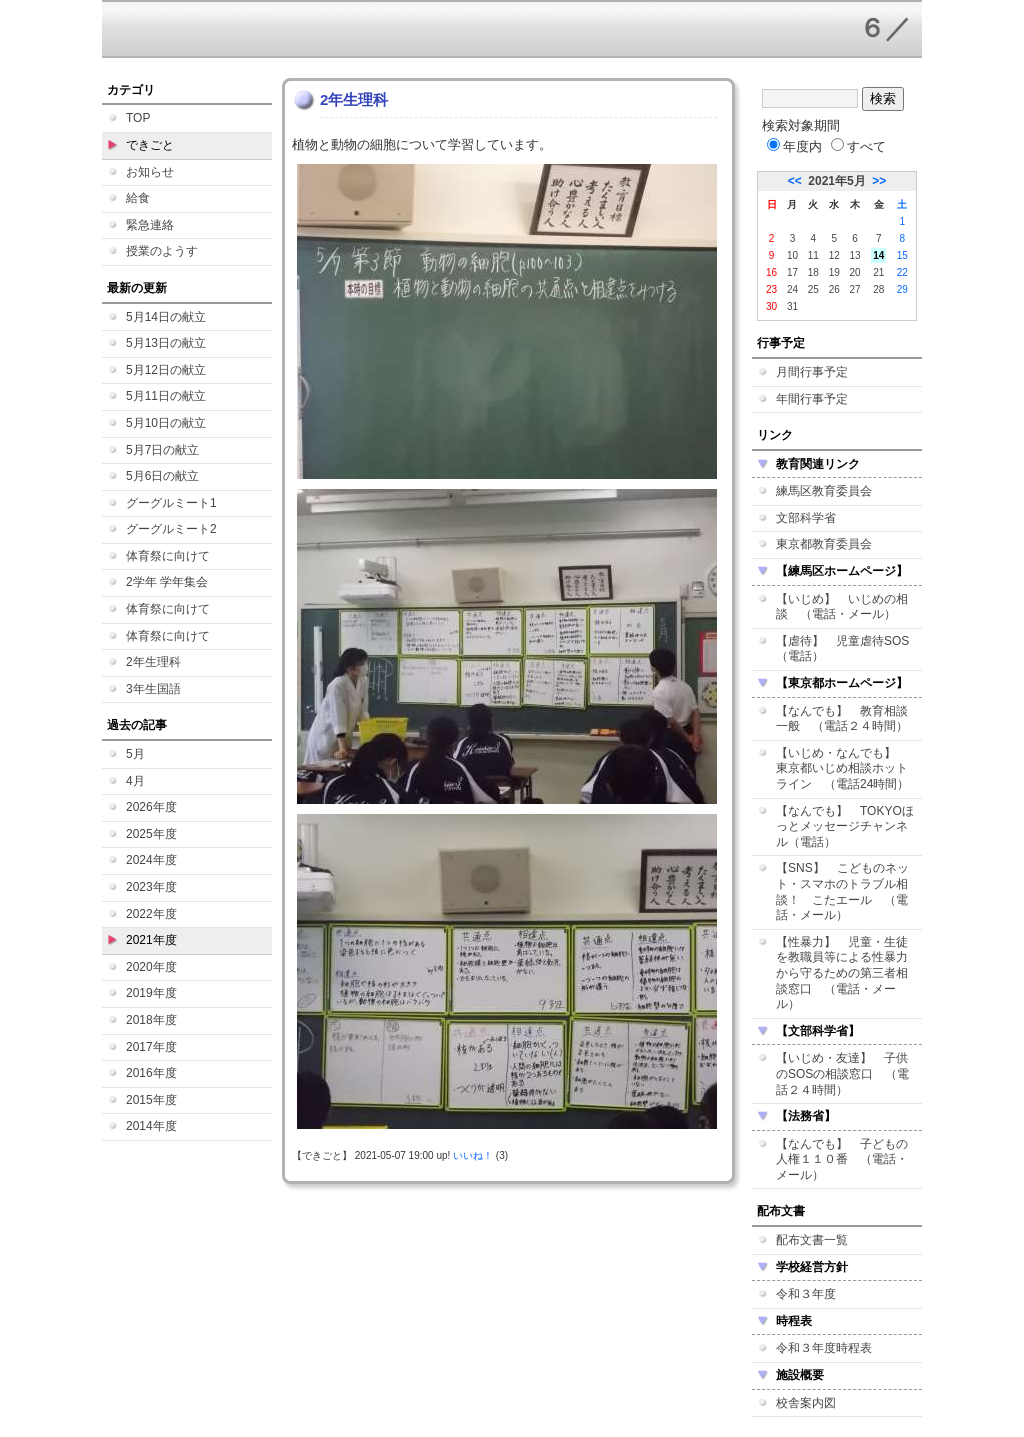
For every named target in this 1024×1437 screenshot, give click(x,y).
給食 (138, 198)
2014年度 (151, 1126)
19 (834, 272)
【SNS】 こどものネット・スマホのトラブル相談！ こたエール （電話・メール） (842, 891)
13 (855, 255)
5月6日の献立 (162, 476)
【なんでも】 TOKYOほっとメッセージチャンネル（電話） (845, 826)
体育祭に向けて (168, 556)
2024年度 (151, 860)
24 (792, 289)
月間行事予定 (812, 372)
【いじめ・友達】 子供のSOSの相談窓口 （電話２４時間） (842, 1073)
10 (792, 255)
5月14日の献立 (166, 317)
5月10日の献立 (166, 423)
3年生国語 (153, 689)
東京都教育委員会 (824, 544)
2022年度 (151, 914)
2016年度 (151, 1073)
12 (834, 255)
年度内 (794, 146)
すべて (858, 146)
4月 (135, 781)
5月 (135, 754)
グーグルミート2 (171, 529)
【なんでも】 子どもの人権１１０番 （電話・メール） (842, 1159)
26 (834, 289)
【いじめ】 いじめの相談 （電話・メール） (842, 607)
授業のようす (162, 251)
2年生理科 (153, 662)
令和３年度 (806, 1294)
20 (855, 272)
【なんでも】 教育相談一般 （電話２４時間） (842, 719)
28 (878, 289)
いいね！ (473, 1155)
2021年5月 (836, 181)
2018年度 (151, 1020)
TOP (138, 118)
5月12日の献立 (166, 370)
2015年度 (151, 1100)
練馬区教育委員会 (824, 491)
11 (813, 255)
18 (813, 272)
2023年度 (151, 887)
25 (813, 289)
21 (878, 272)
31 (792, 306)
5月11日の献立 (166, 396)
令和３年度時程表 (824, 1348)
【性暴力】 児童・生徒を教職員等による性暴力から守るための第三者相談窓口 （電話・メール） (842, 973)
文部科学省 (806, 518)
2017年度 (151, 1047)
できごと (150, 145)
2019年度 (151, 993)
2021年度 (151, 940)
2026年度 (151, 807)
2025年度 (151, 834)
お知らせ (150, 172)
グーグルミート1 (171, 503)
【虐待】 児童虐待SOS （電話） (848, 649)
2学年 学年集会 (167, 582)
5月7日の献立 (162, 450)
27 (855, 289)
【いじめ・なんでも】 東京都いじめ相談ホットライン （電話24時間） (842, 768)
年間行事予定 (812, 399)
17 (792, 272)
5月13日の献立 (166, 343)
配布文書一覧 (812, 1240)
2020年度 (151, 967)
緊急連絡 (150, 225)
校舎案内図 (806, 1403)
